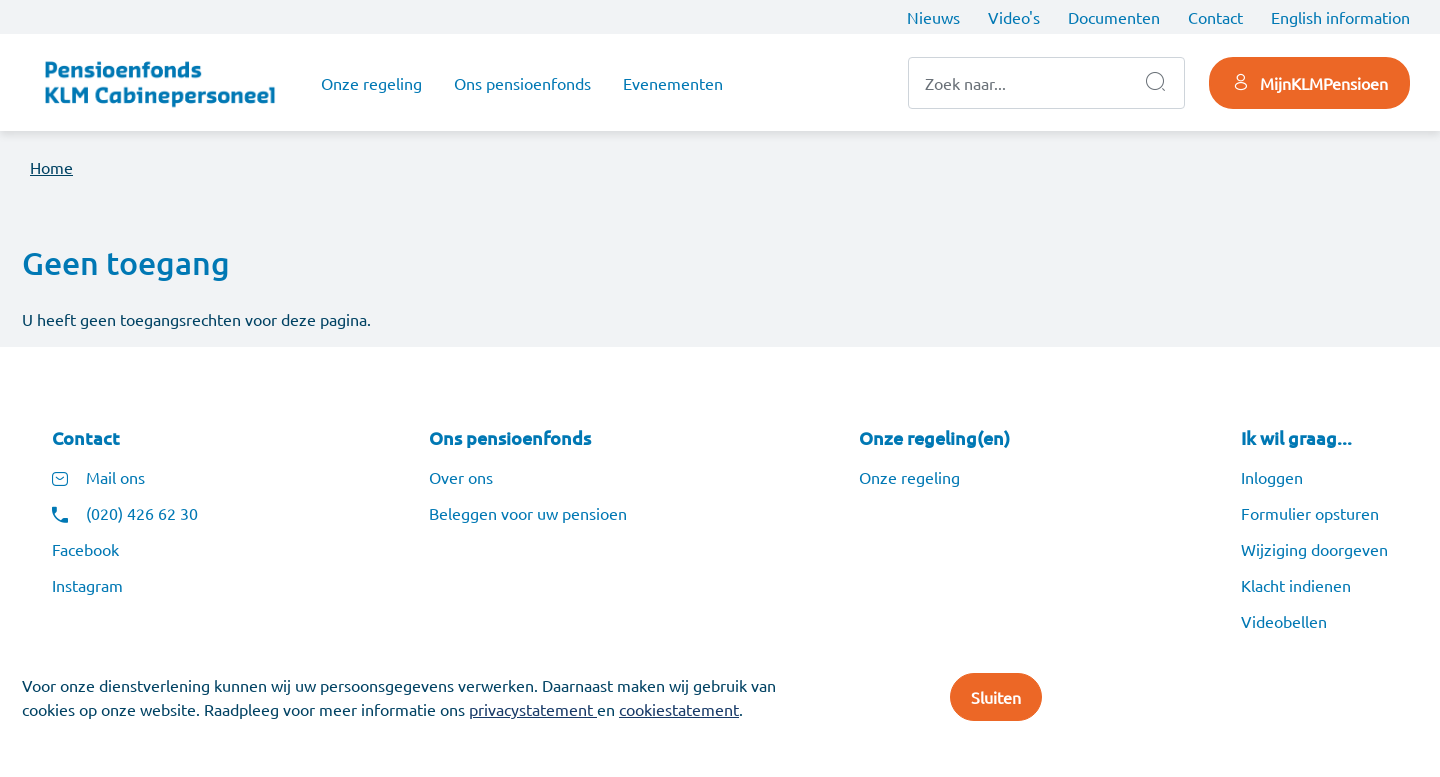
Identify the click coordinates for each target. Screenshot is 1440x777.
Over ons (461, 477)
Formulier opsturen (1310, 513)
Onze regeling (371, 83)
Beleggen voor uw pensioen (528, 513)
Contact (1215, 17)
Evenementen (673, 83)
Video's (1014, 17)
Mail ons (115, 477)
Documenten (1114, 17)
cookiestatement (679, 709)
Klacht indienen (1296, 585)
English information (1340, 17)
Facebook (85, 549)
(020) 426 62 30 (142, 513)
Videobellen (1284, 621)
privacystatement (533, 709)
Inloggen (1272, 477)
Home (51, 167)
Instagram (87, 585)
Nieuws (933, 17)
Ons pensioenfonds (522, 83)
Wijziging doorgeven (1314, 549)
